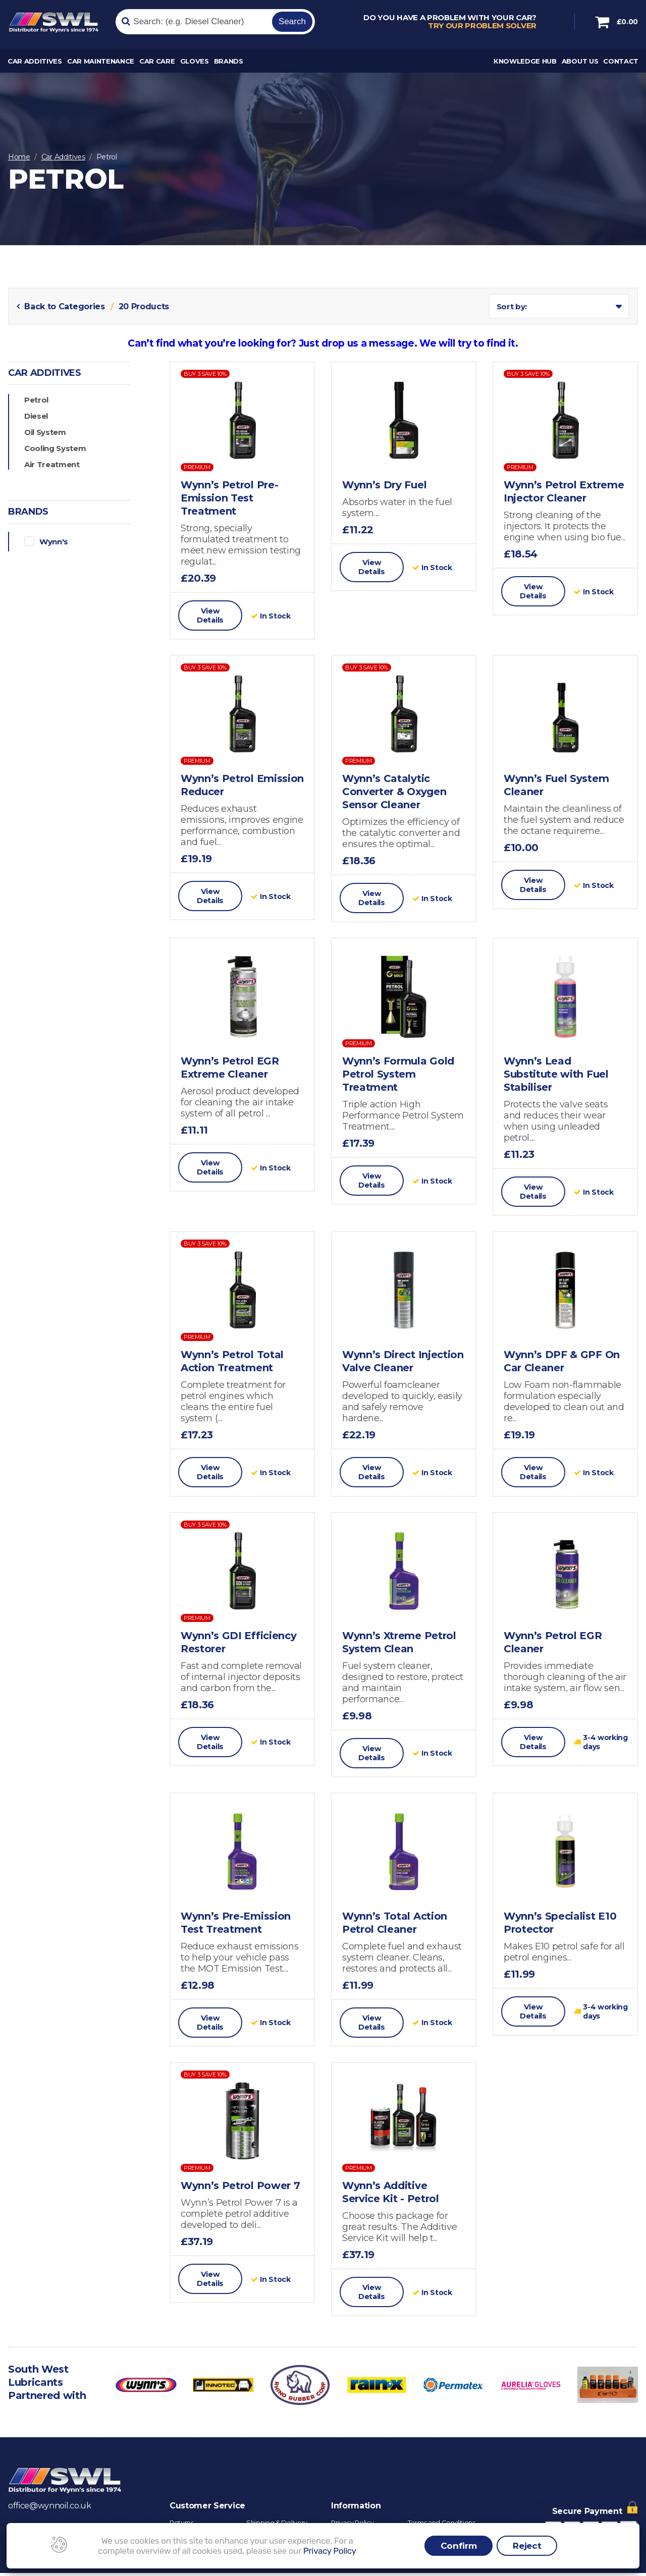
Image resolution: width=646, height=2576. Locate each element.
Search (292, 22)
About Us (580, 64)
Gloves (194, 64)
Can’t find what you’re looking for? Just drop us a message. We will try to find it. (323, 343)
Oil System (45, 432)
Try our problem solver (482, 27)
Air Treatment (52, 464)
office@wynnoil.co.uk (49, 2508)
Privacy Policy (329, 2551)
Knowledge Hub (525, 64)
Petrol (36, 400)
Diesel (36, 416)
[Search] (192, 23)
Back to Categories (62, 306)
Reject (527, 2546)
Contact (620, 64)
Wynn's (41, 541)
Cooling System (55, 448)
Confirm (459, 2546)
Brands (228, 64)
